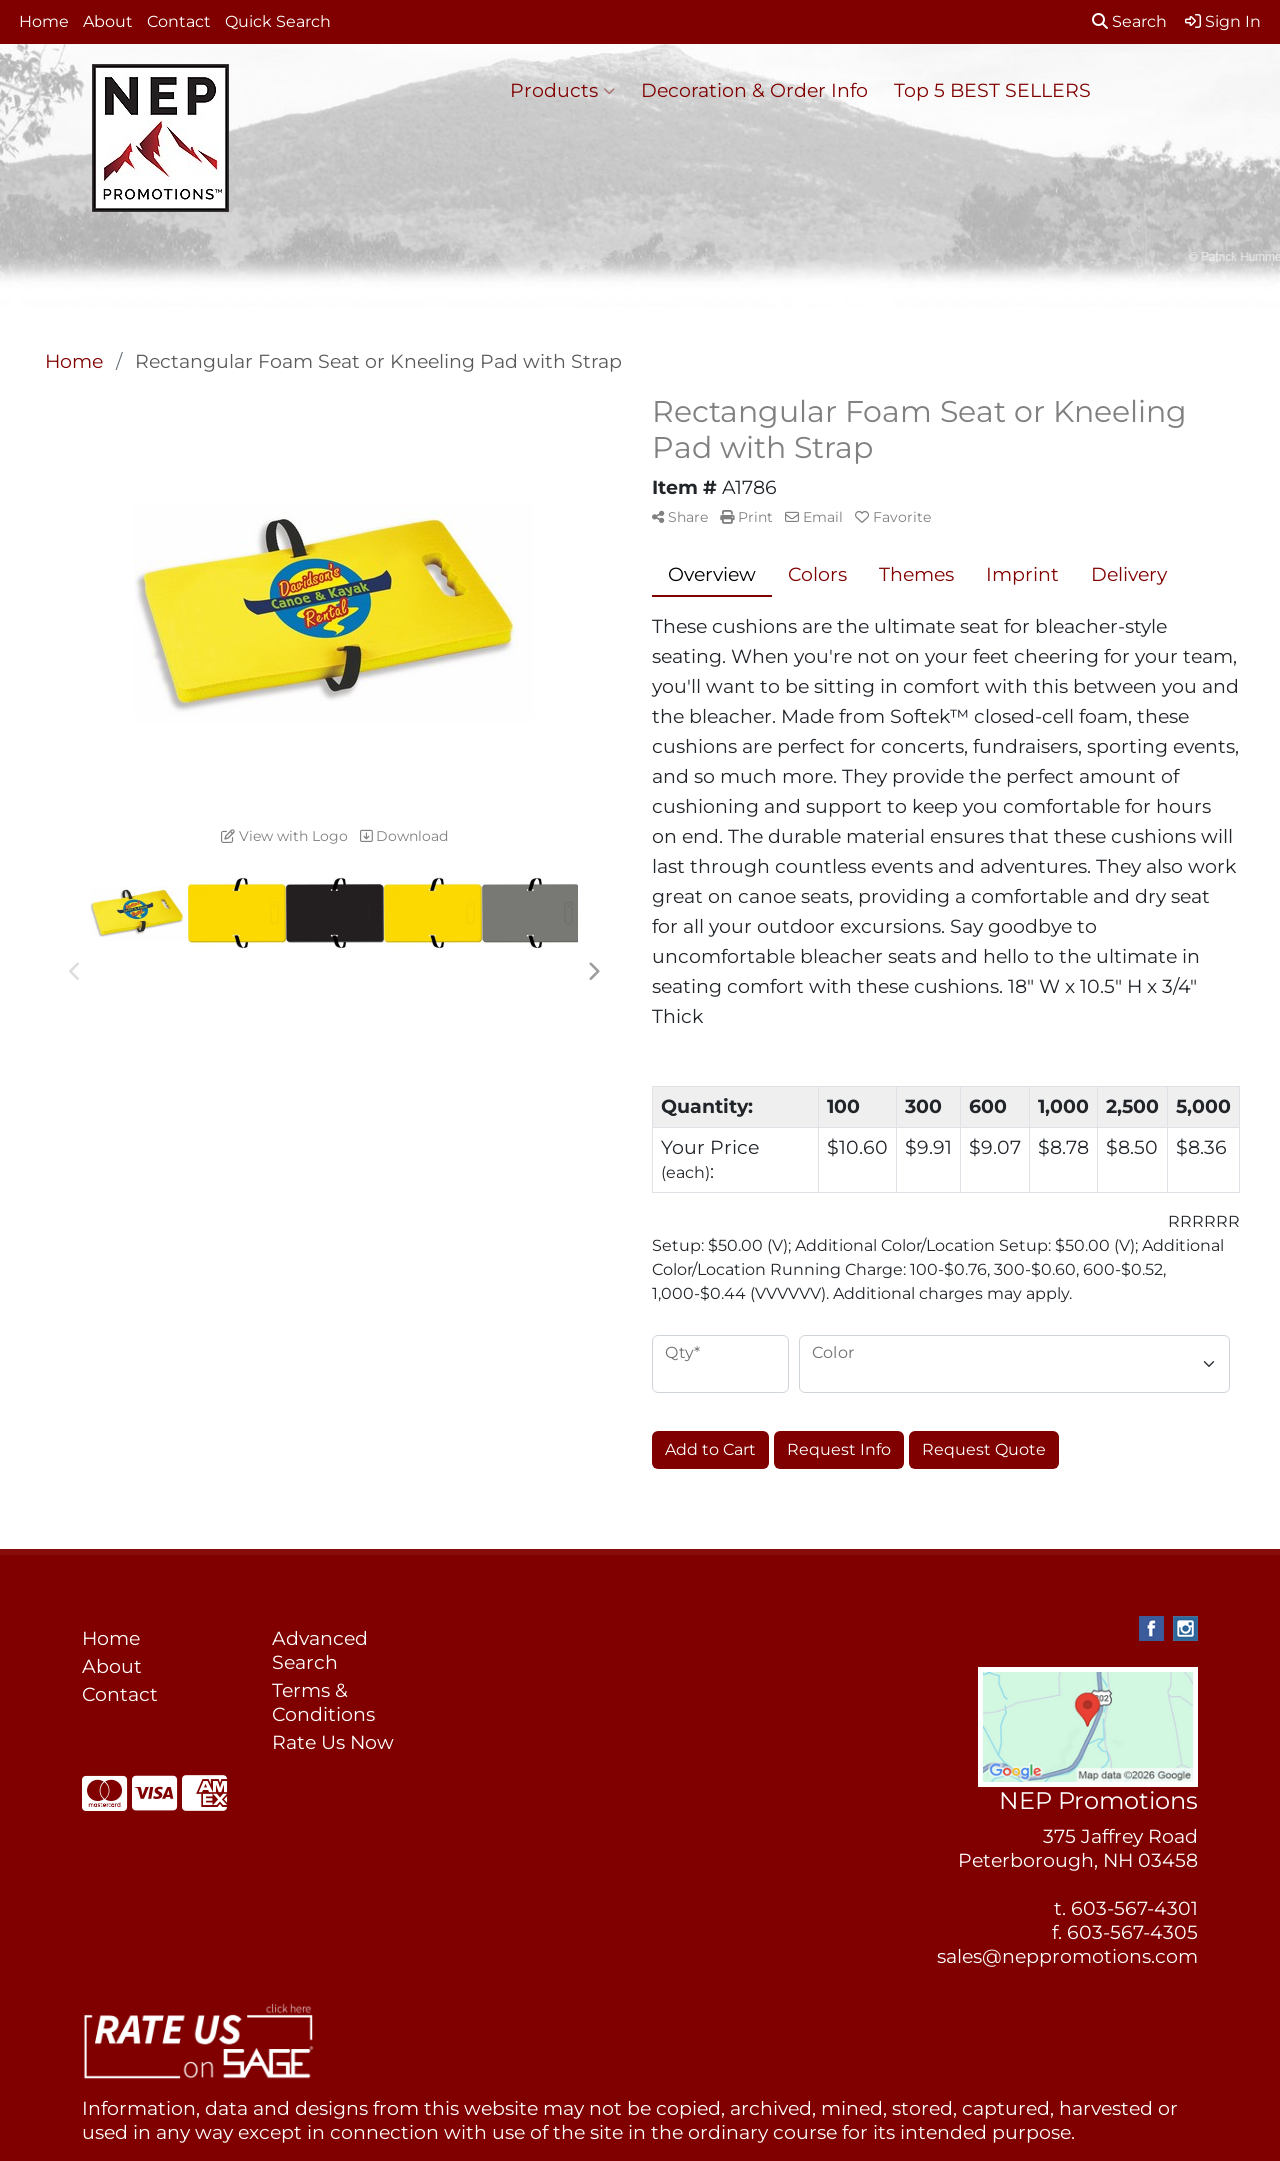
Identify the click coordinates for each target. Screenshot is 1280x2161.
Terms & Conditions (323, 1702)
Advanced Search (320, 1650)
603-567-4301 (1134, 1908)
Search (1129, 21)
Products (562, 91)
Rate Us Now (333, 1742)
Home (44, 21)
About (108, 21)
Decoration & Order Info (754, 90)
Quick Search (278, 21)
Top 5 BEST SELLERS (992, 90)
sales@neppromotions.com (1067, 1956)
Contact (179, 21)
